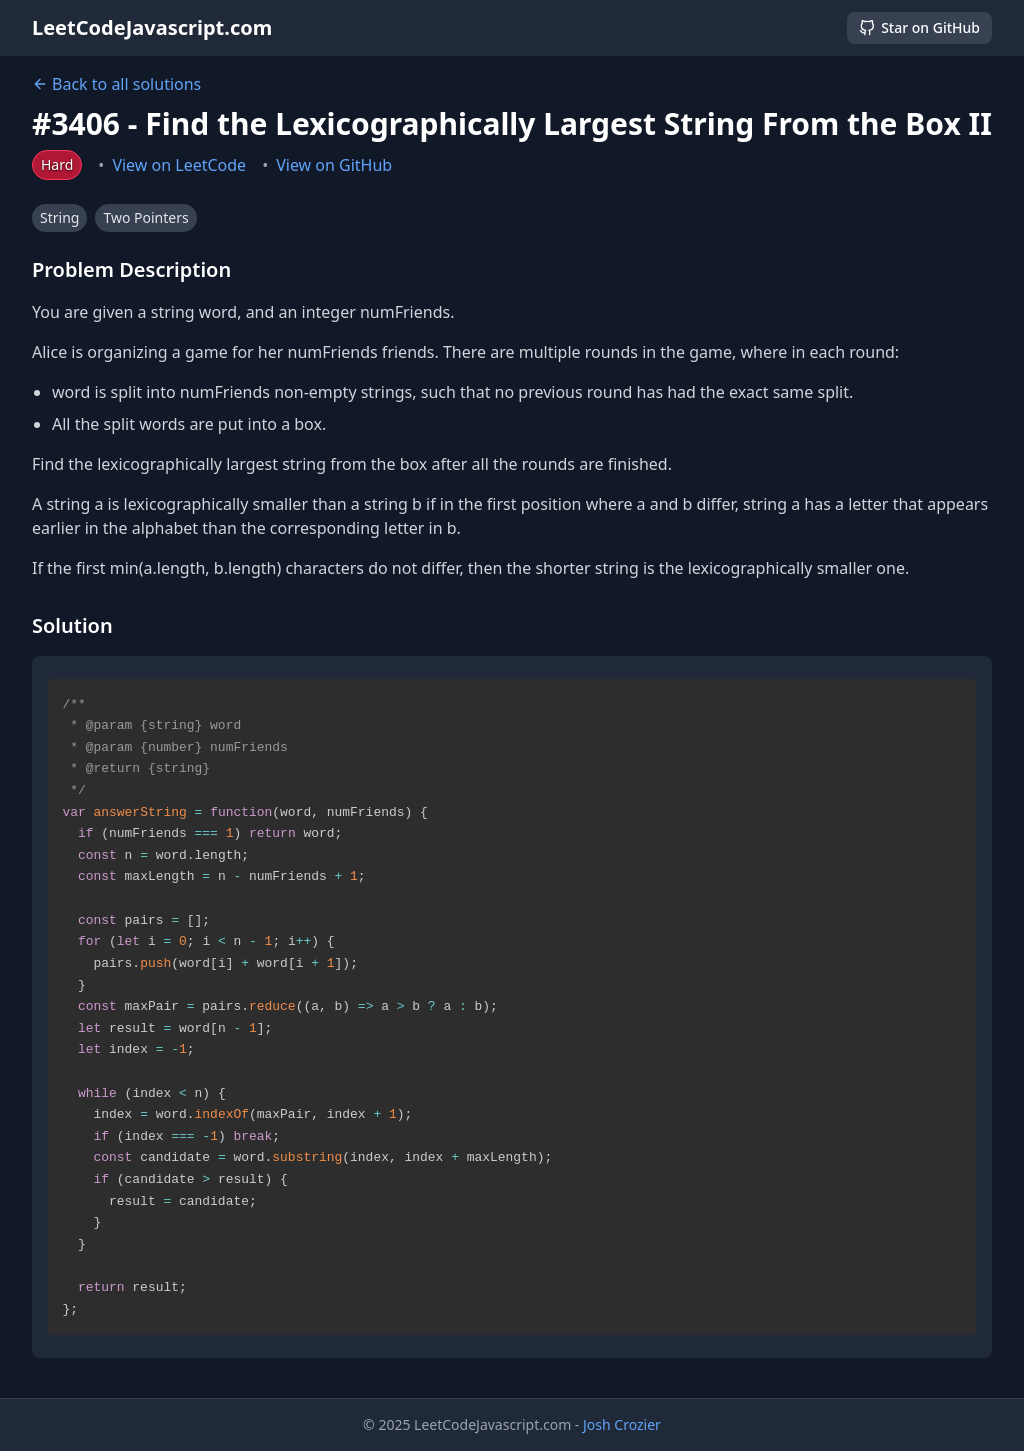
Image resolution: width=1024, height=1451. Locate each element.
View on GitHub (334, 165)
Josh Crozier (622, 1424)
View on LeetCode (179, 165)
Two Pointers (145, 217)
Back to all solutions (116, 84)
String (59, 217)
